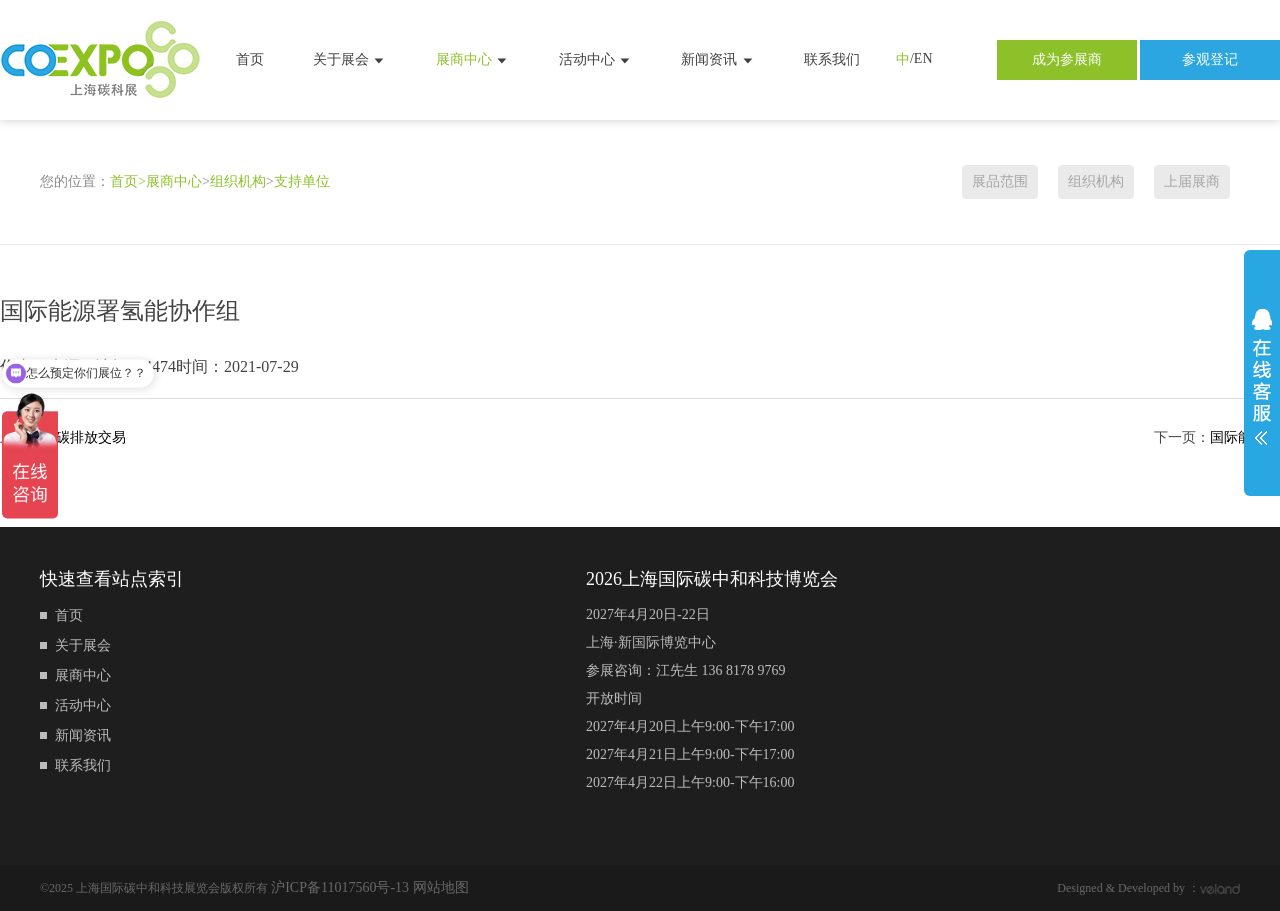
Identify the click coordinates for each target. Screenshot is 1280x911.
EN (923, 58)
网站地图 (441, 887)
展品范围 (1000, 181)
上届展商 (1192, 181)
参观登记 (1210, 59)
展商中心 (473, 60)
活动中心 (596, 60)
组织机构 (238, 181)
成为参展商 (1067, 59)
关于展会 (350, 60)
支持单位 (302, 181)
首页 (250, 59)
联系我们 (832, 59)
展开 (1262, 377)
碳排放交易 (91, 437)
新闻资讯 (718, 60)
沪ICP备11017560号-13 (341, 887)
